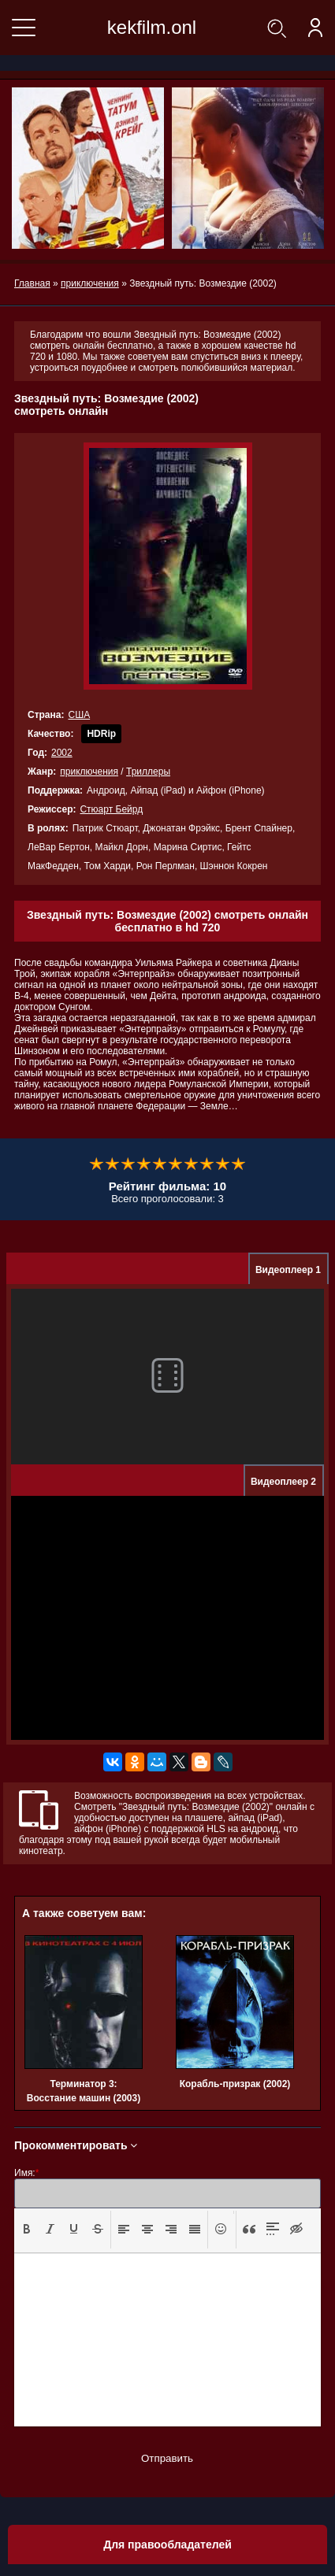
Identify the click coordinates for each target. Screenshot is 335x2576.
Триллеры (148, 771)
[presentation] (27, 2229)
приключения (89, 771)
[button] (27, 2229)
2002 (62, 752)
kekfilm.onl (151, 27)
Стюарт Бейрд (111, 809)
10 (239, 1164)
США (79, 714)
